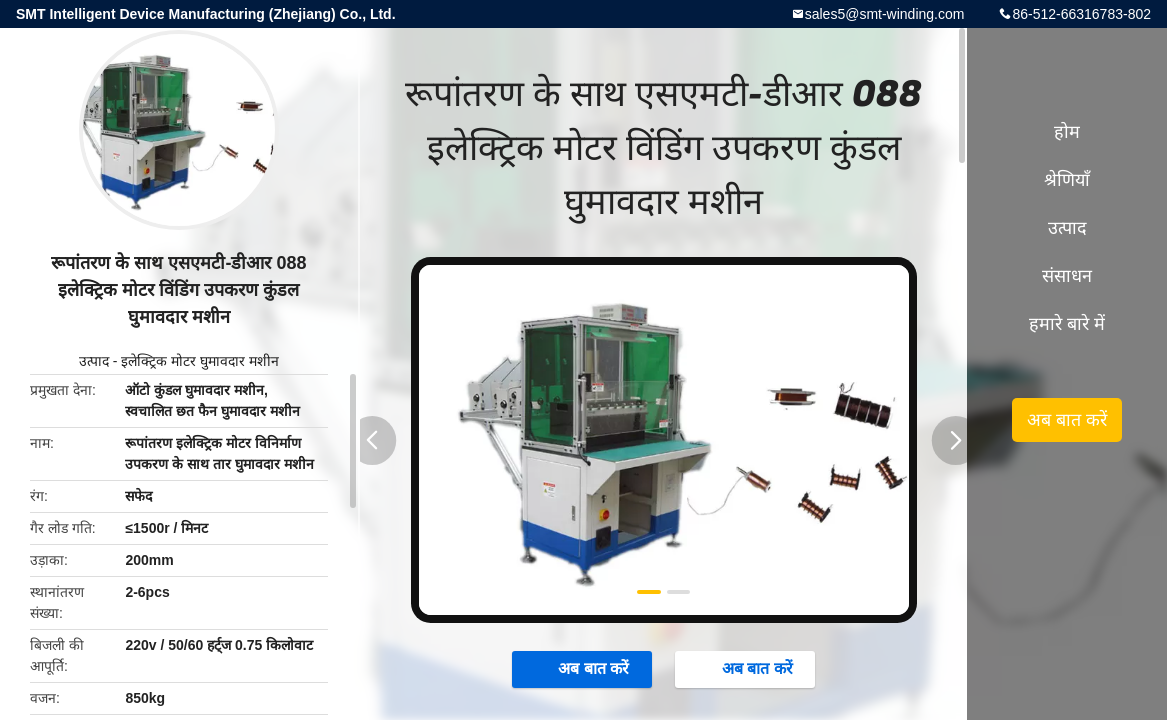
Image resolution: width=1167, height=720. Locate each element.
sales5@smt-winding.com (885, 14)
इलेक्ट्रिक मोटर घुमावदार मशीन (200, 361)
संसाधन (1067, 276)
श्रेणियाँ (1067, 180)
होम (1067, 132)
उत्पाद (94, 361)
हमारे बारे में (1067, 324)
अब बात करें (583, 668)
